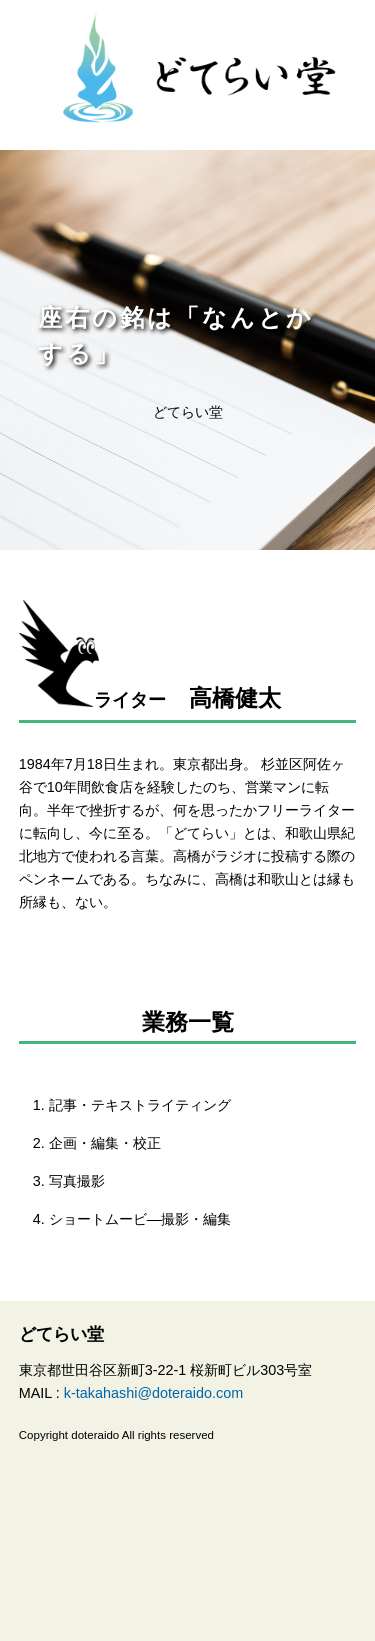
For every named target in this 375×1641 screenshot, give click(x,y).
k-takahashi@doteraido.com (153, 1393)
